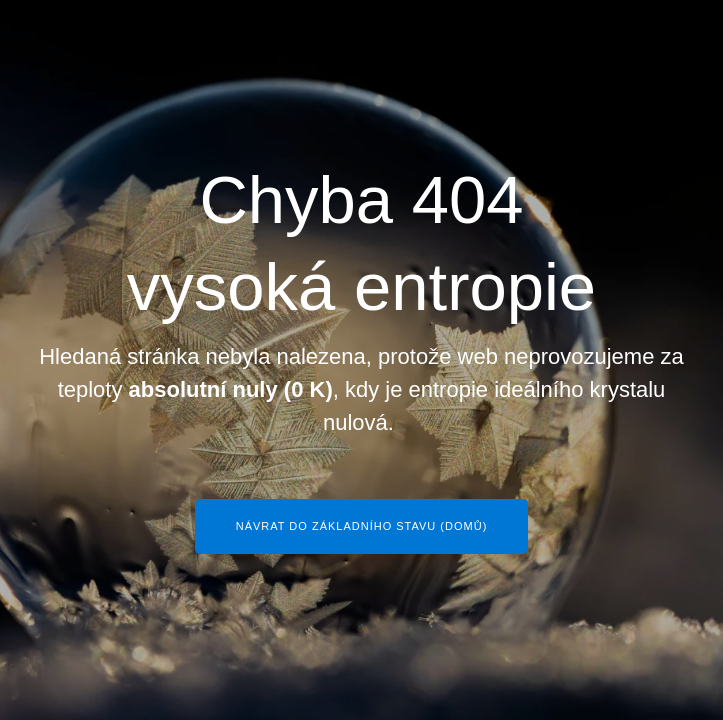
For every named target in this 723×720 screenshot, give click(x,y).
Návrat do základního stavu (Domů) (362, 526)
